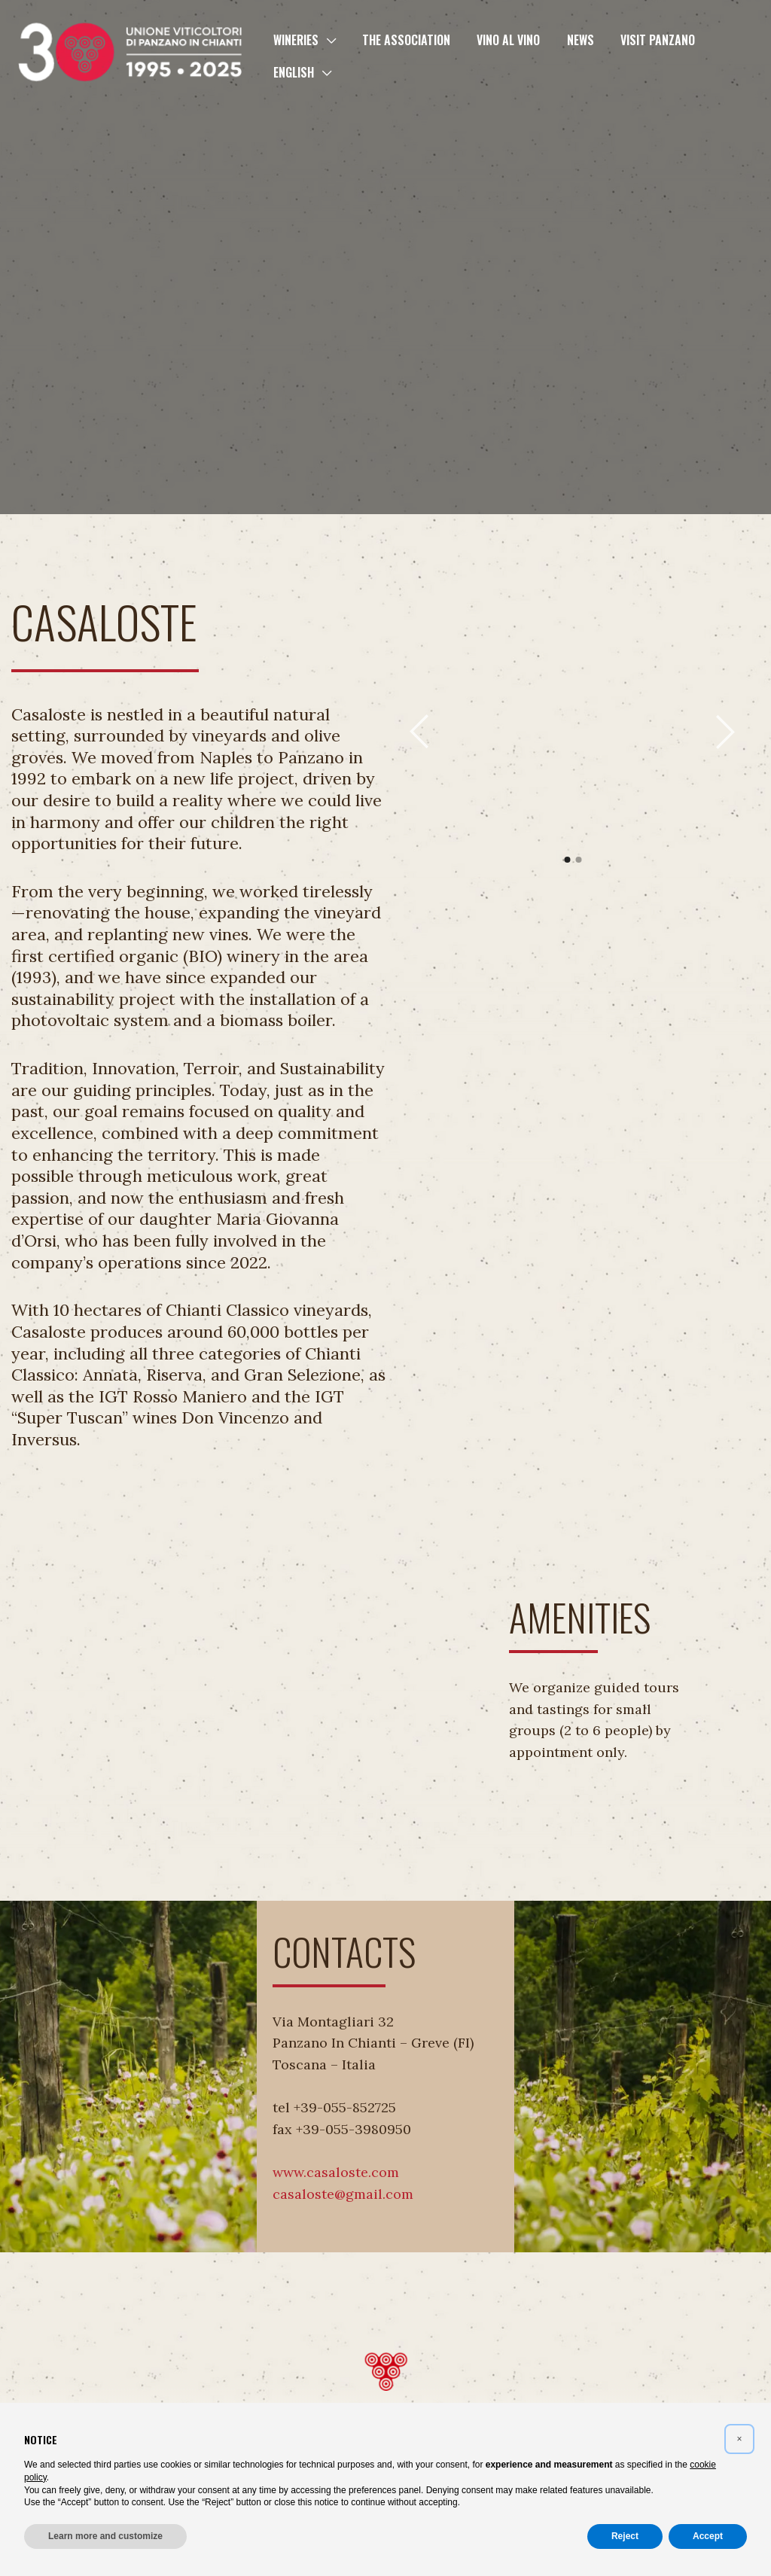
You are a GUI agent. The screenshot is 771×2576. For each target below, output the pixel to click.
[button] (325, 40)
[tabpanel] (483, 732)
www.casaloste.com (336, 2172)
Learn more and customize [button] (105, 2536)
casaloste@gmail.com (343, 2194)
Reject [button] (624, 2536)
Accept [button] (708, 2536)
